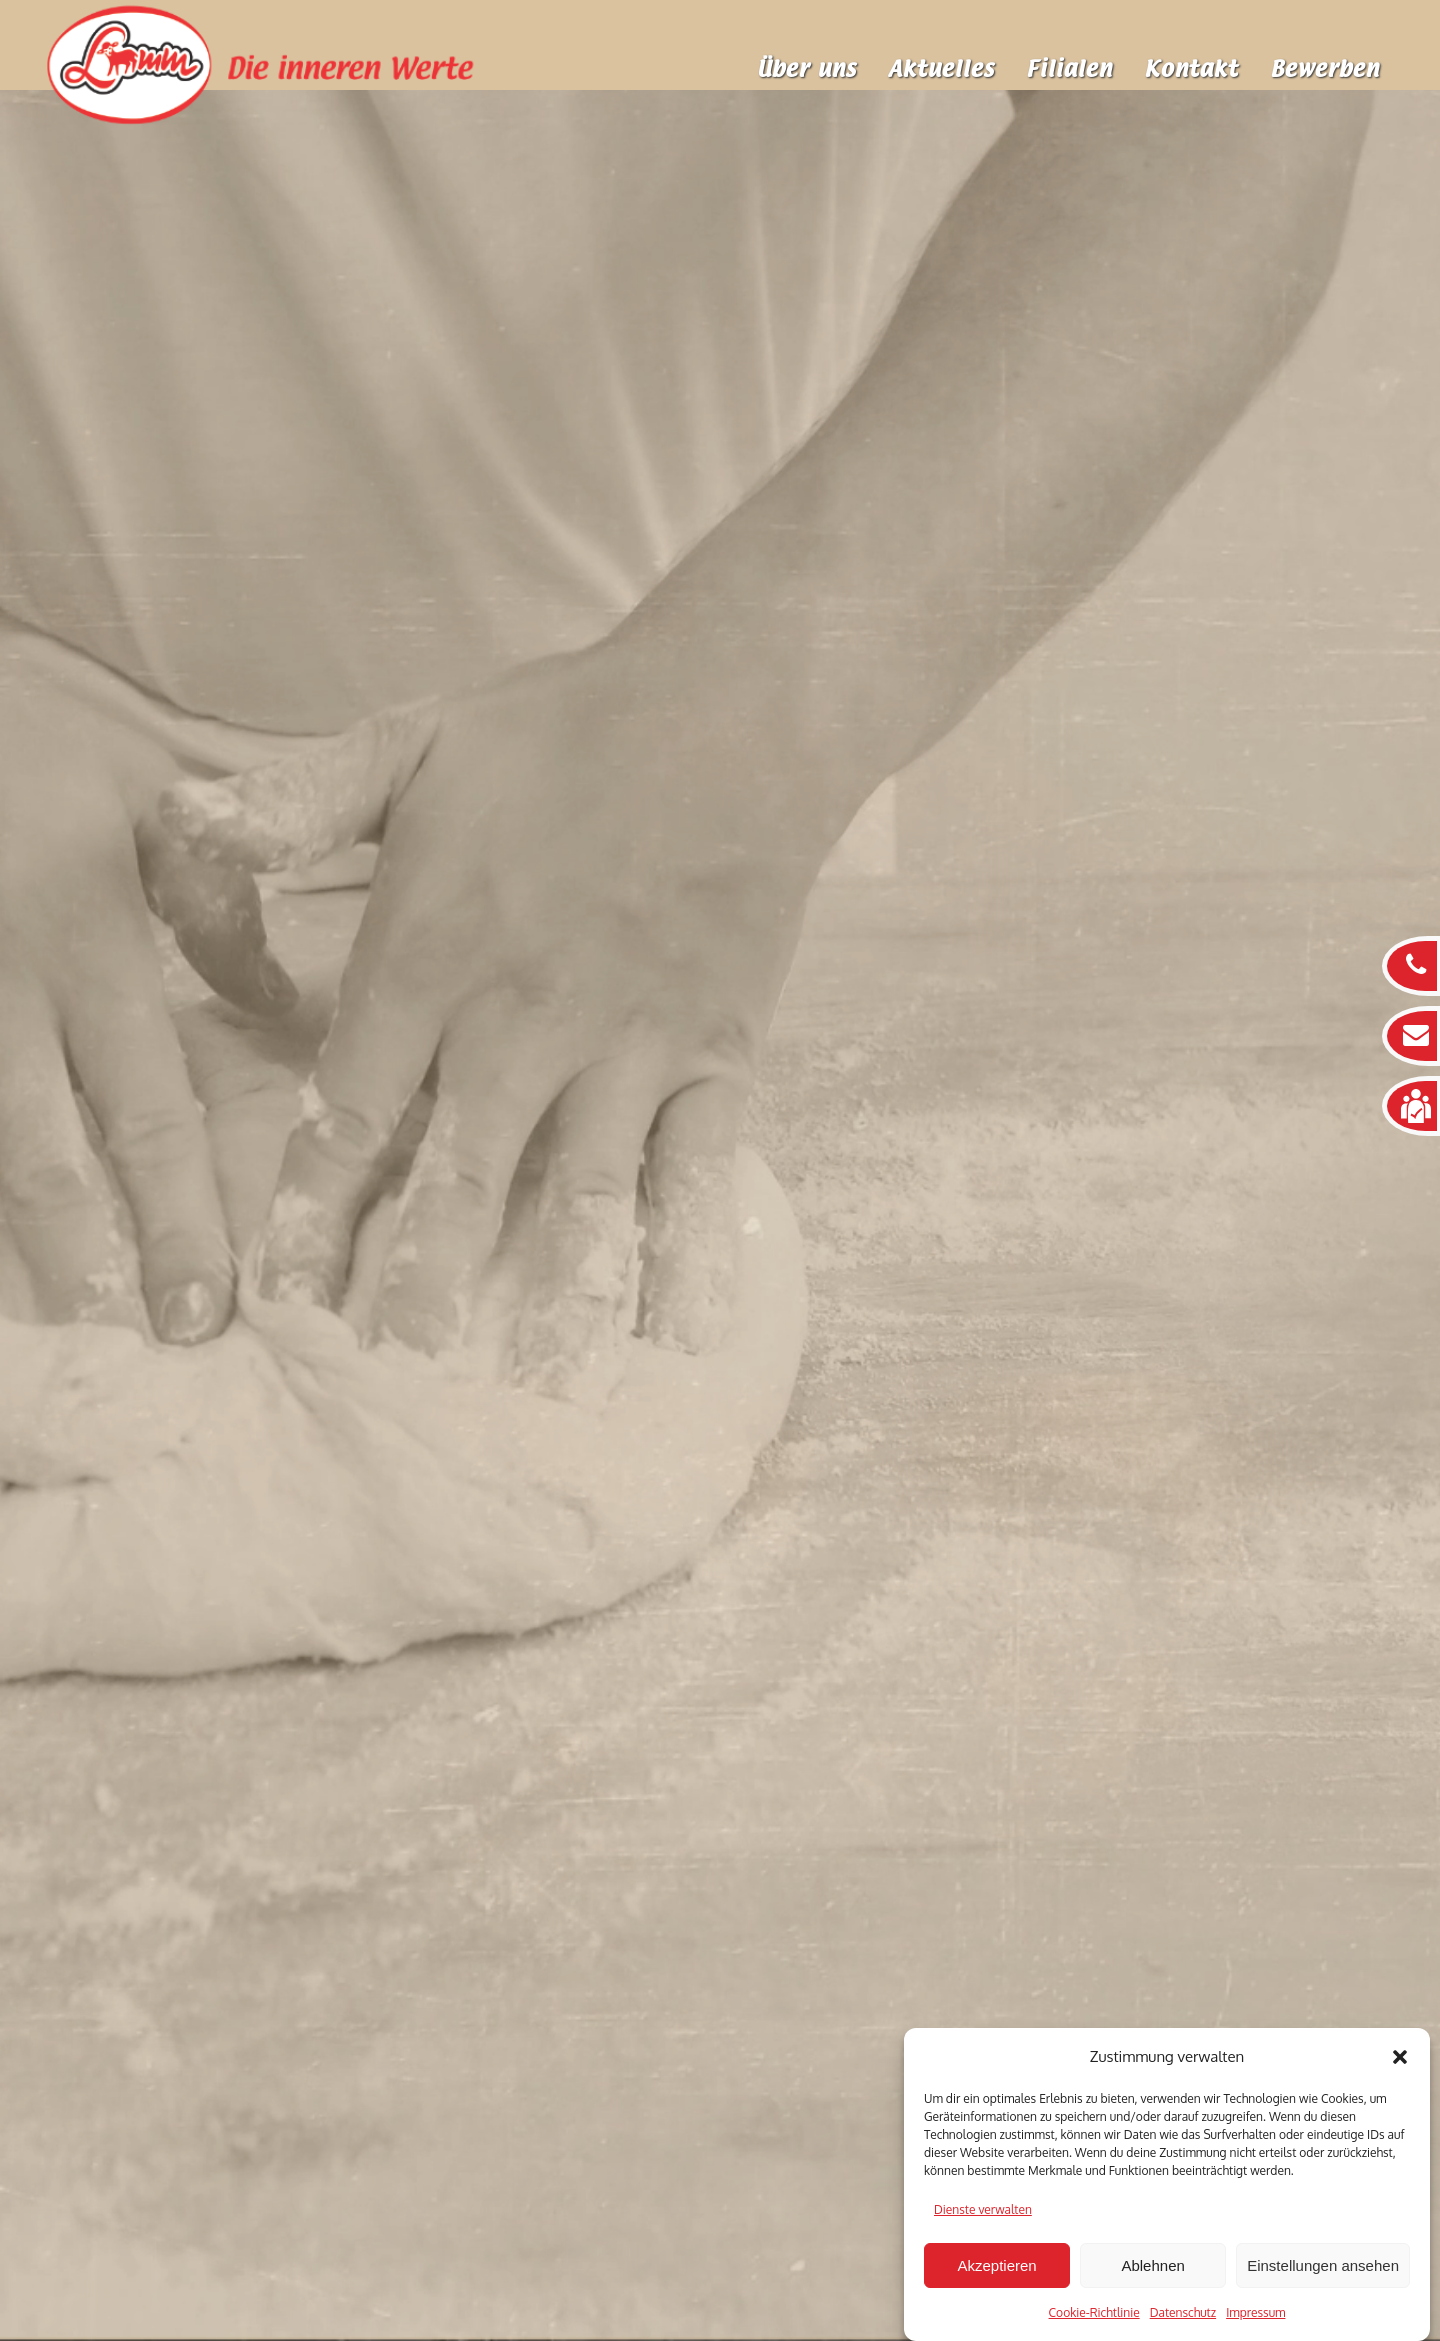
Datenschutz (1183, 2312)
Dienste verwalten (983, 2209)
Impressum (1255, 2312)
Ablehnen (1152, 2265)
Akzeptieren (996, 2265)
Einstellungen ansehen (1323, 2265)
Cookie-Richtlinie (1094, 2312)
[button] (1400, 2057)
